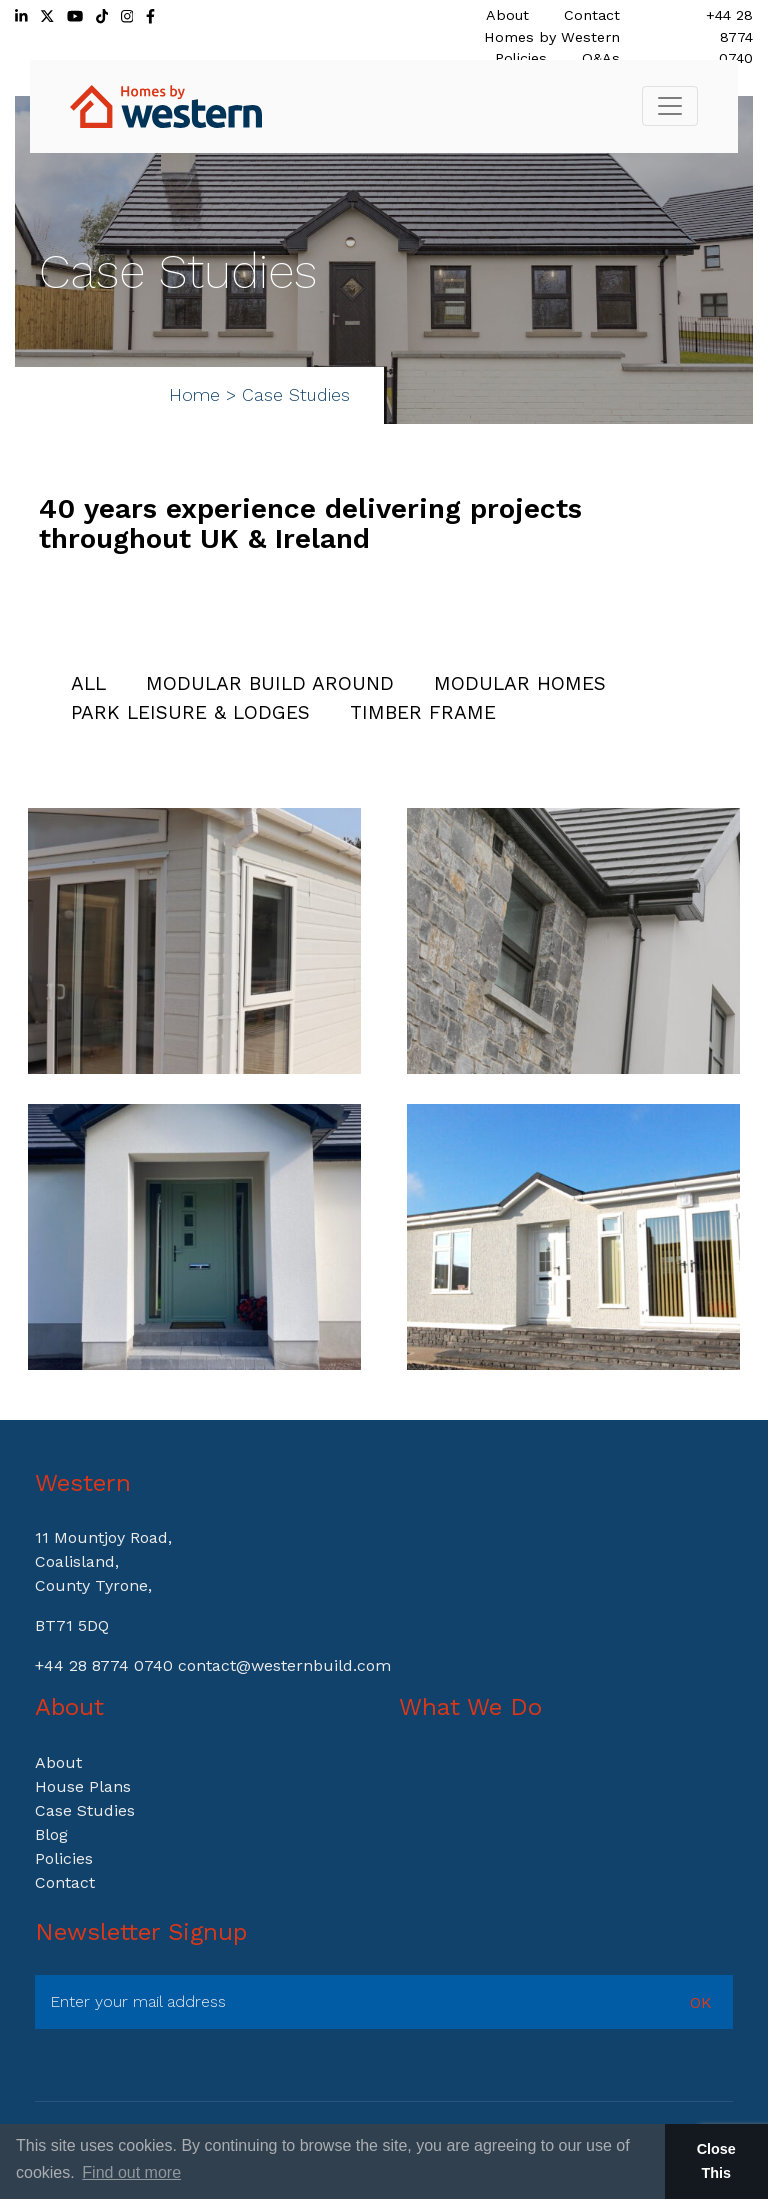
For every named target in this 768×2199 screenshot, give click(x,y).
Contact (592, 15)
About (507, 15)
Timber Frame (423, 712)
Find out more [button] (131, 2172)
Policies (521, 58)
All (88, 683)
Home (194, 395)
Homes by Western (552, 37)
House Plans (83, 1786)
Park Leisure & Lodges (190, 712)
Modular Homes (520, 683)
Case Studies (85, 1810)
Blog (51, 1834)
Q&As (601, 58)
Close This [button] (716, 2161)
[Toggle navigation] (670, 106)
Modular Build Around (270, 683)
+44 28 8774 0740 (729, 36)
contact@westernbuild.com (284, 1665)
